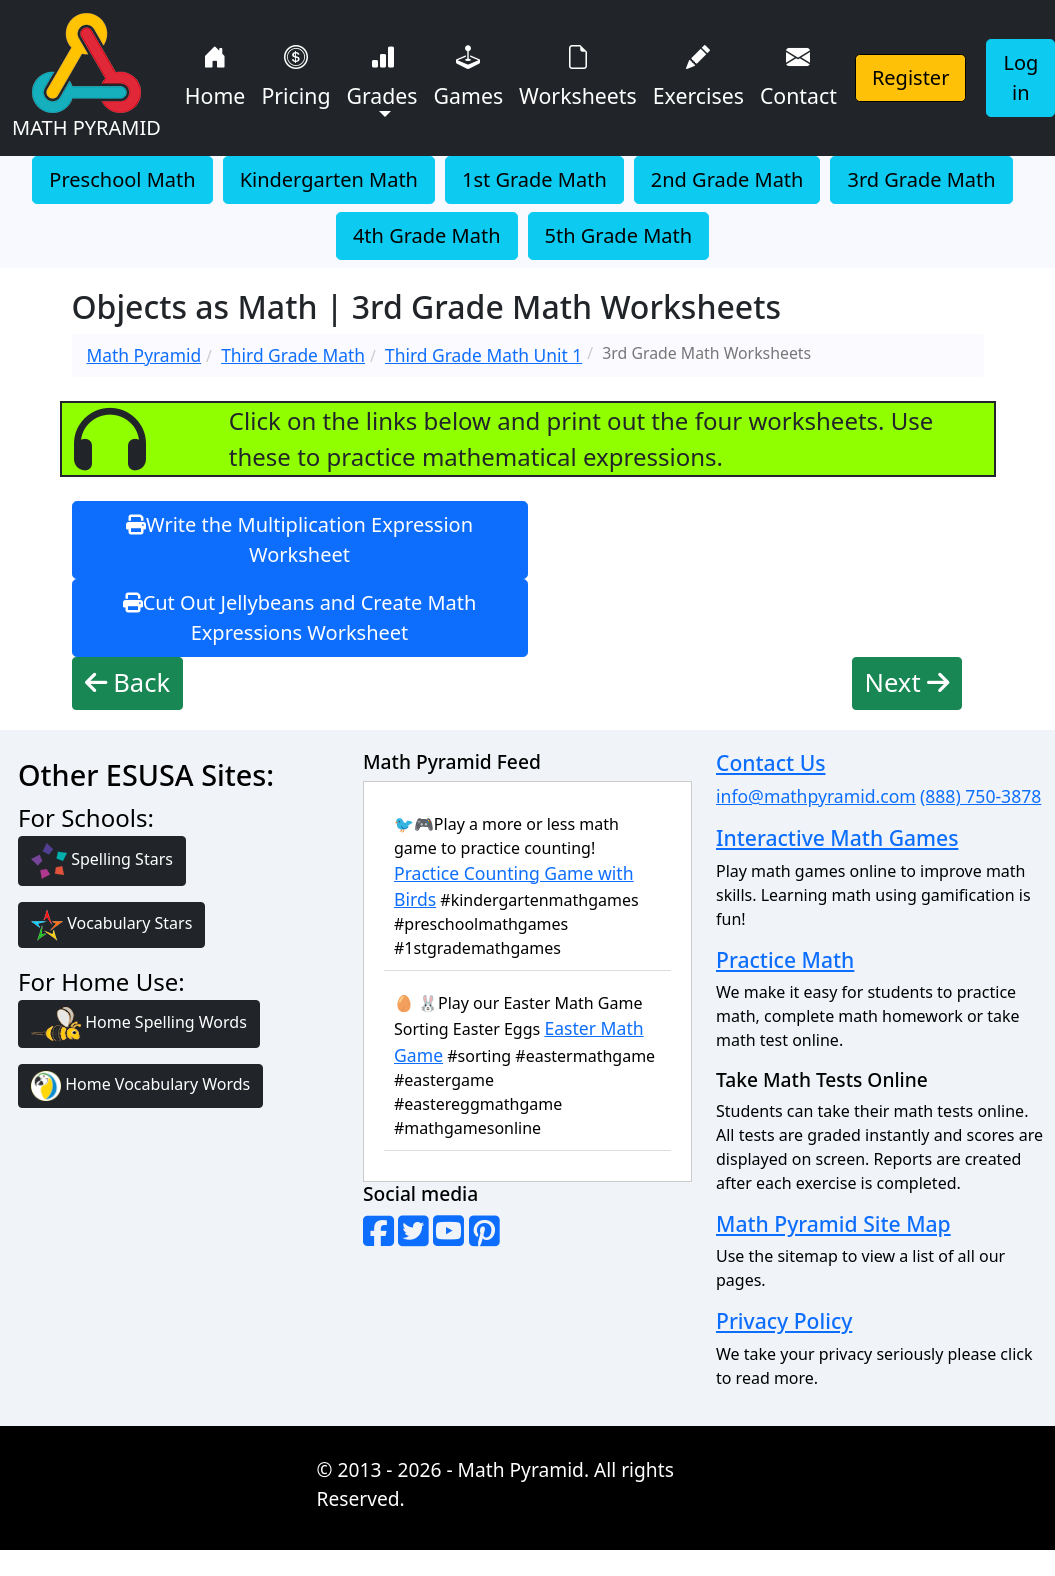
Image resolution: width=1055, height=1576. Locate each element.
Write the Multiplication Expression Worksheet (299, 539)
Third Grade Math (293, 355)
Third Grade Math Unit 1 (483, 355)
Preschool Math (122, 179)
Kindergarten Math (329, 179)
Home (215, 74)
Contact (798, 74)
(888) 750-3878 (980, 796)
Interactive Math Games (837, 837)
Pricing (295, 74)
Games (469, 74)
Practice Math (785, 959)
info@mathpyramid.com (816, 796)
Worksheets (578, 74)
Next (907, 682)
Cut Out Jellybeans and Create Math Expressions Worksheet (300, 617)
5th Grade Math (619, 235)
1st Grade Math (534, 179)
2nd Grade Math (727, 179)
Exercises (698, 74)
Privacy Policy (784, 1320)
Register (911, 77)
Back (128, 682)
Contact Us (770, 762)
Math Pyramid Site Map (833, 1223)
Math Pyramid (144, 355)
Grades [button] (381, 74)
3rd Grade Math (921, 179)
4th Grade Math (427, 235)
